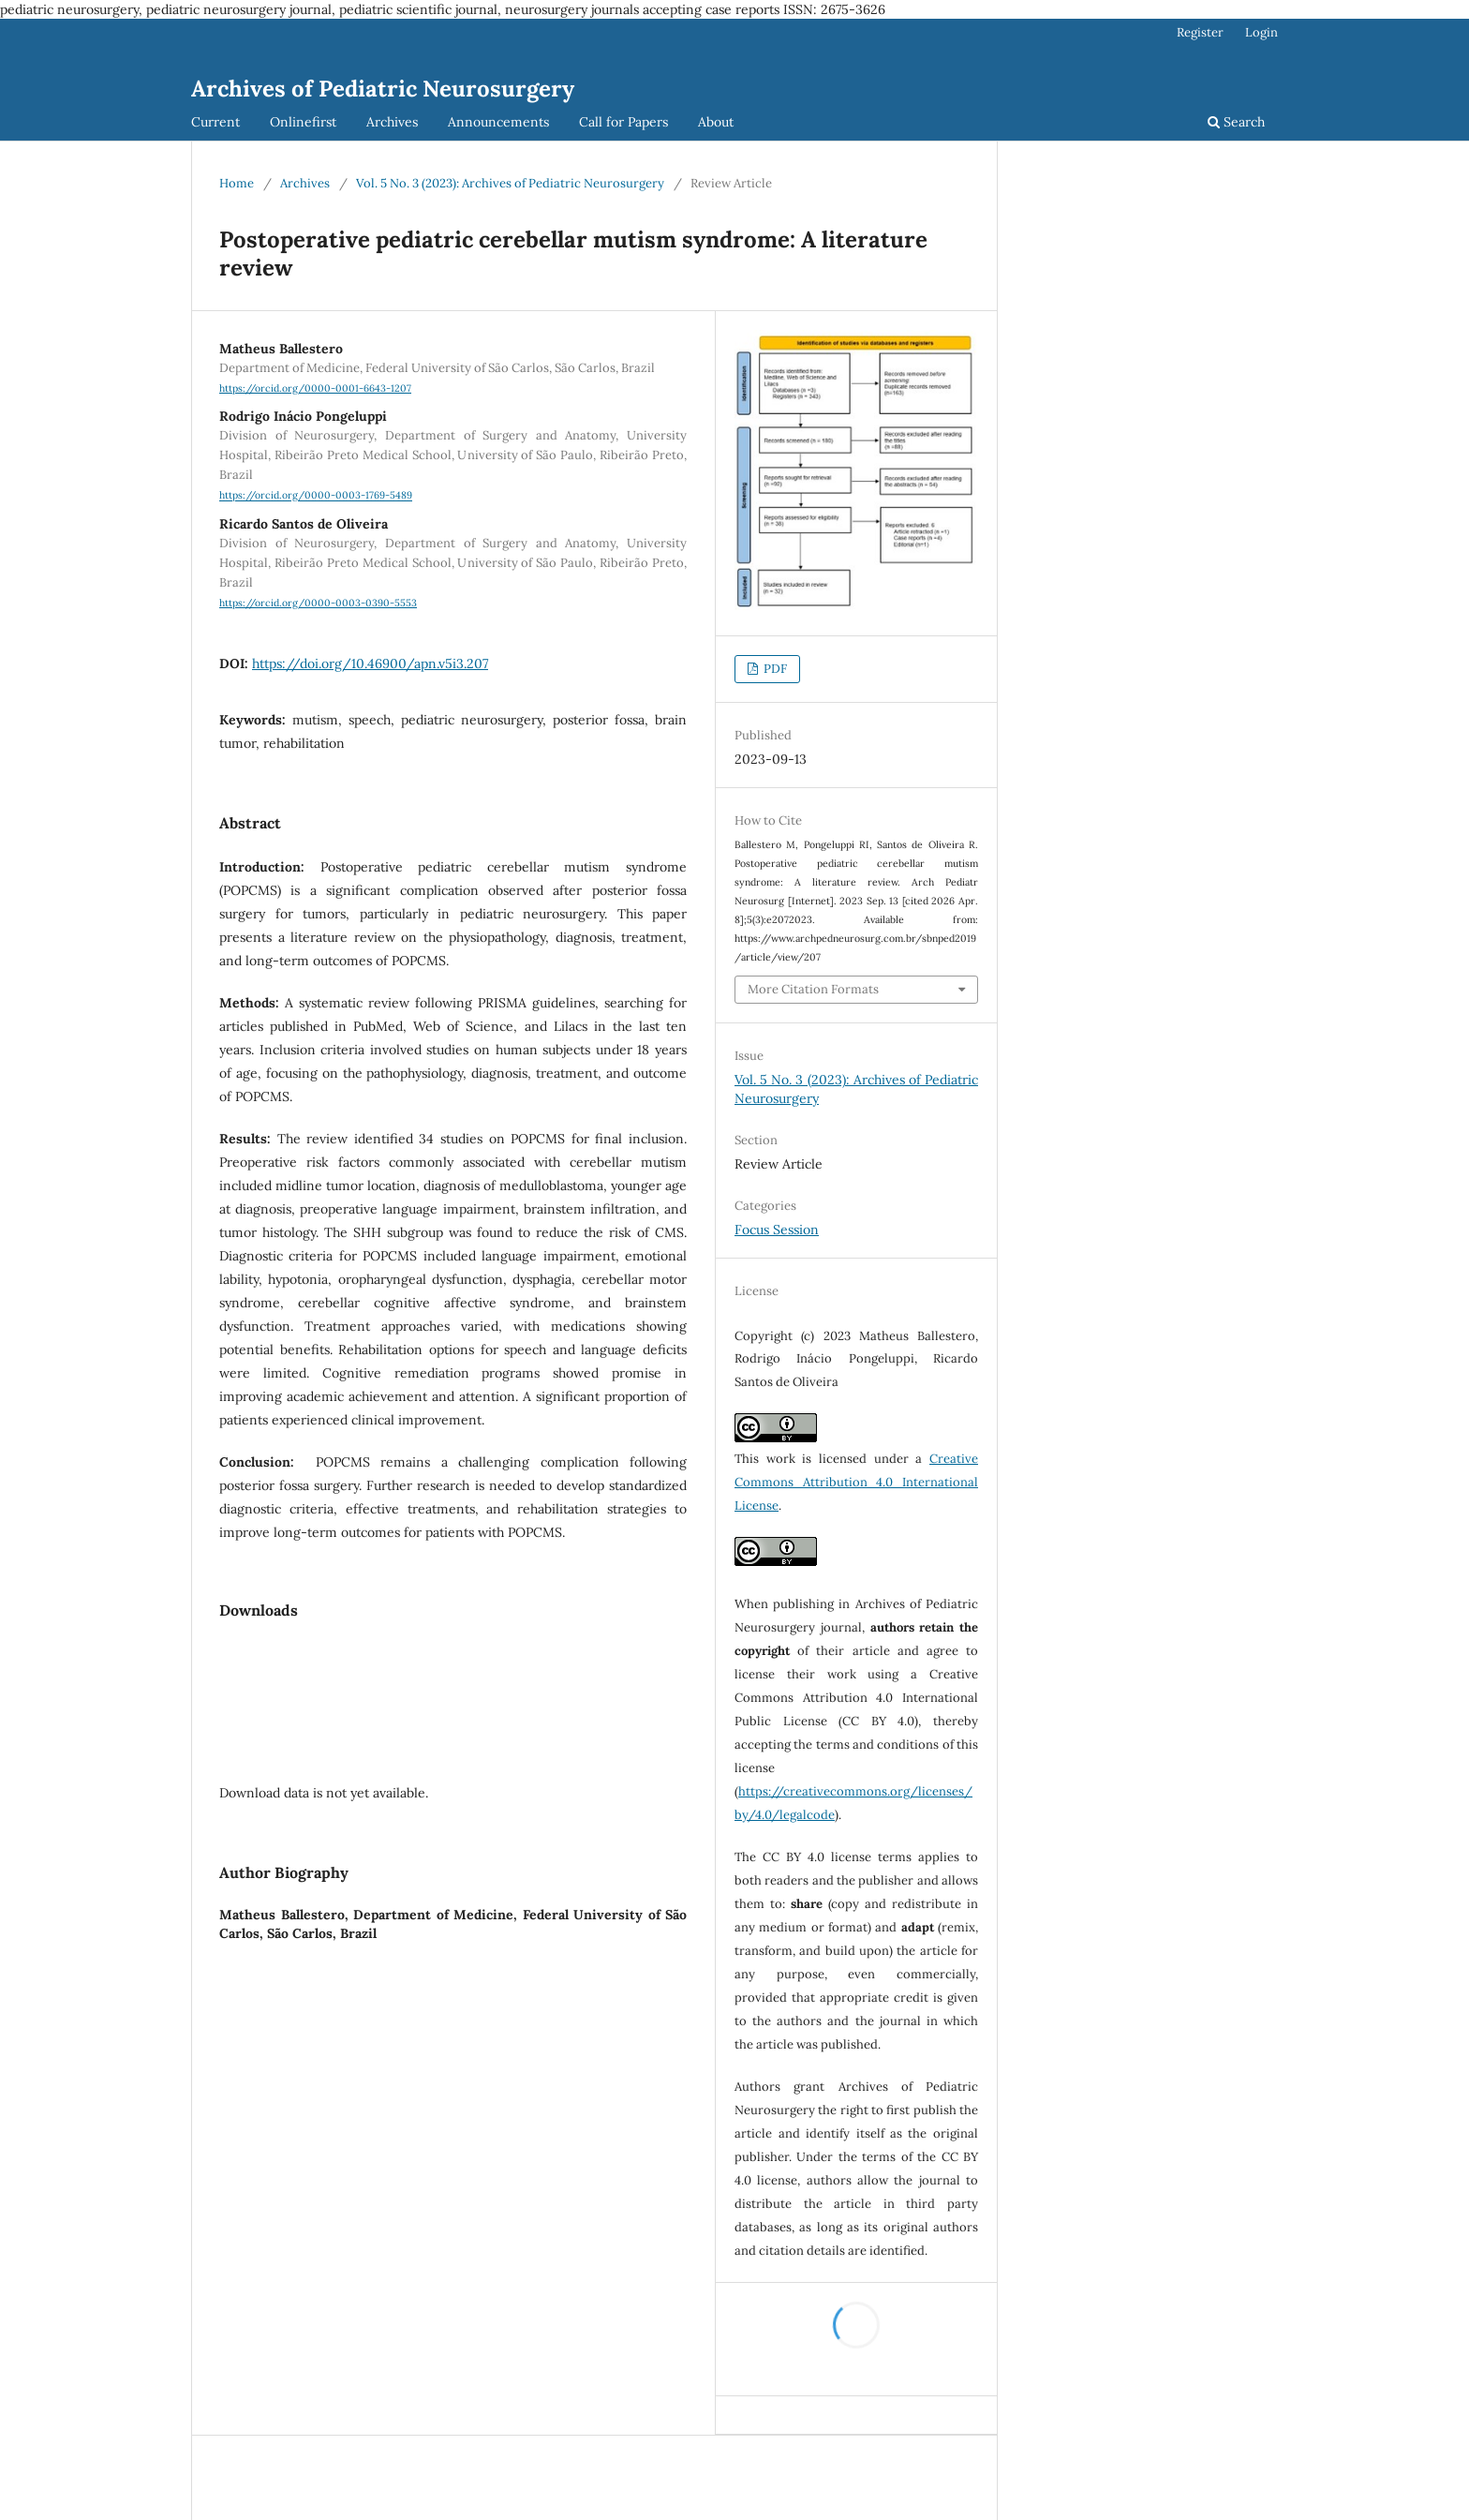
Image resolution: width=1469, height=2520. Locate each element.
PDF (774, 669)
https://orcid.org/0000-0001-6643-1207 (315, 388)
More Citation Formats (813, 989)
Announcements (498, 121)
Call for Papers (623, 121)
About (716, 121)
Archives (392, 121)
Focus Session (776, 1229)
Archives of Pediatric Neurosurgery (382, 88)
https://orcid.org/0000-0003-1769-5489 (315, 495)
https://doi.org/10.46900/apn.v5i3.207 (370, 663)
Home (236, 183)
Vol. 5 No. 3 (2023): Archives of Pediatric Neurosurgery (510, 183)
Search (1236, 121)
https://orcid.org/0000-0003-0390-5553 (318, 602)
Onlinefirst (303, 121)
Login (1261, 32)
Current (215, 121)
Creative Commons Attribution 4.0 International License (856, 1482)
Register (1200, 32)
